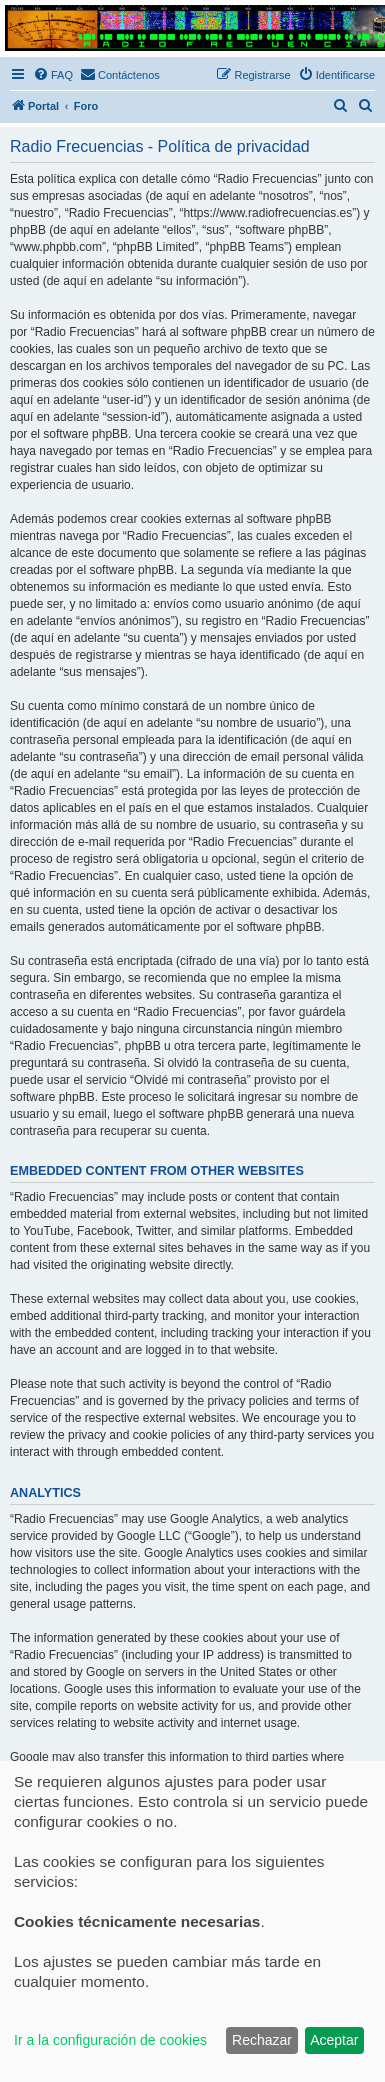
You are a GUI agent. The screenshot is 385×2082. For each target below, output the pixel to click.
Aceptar (334, 2040)
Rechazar (262, 2040)
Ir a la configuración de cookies (110, 2040)
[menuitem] (53, 75)
